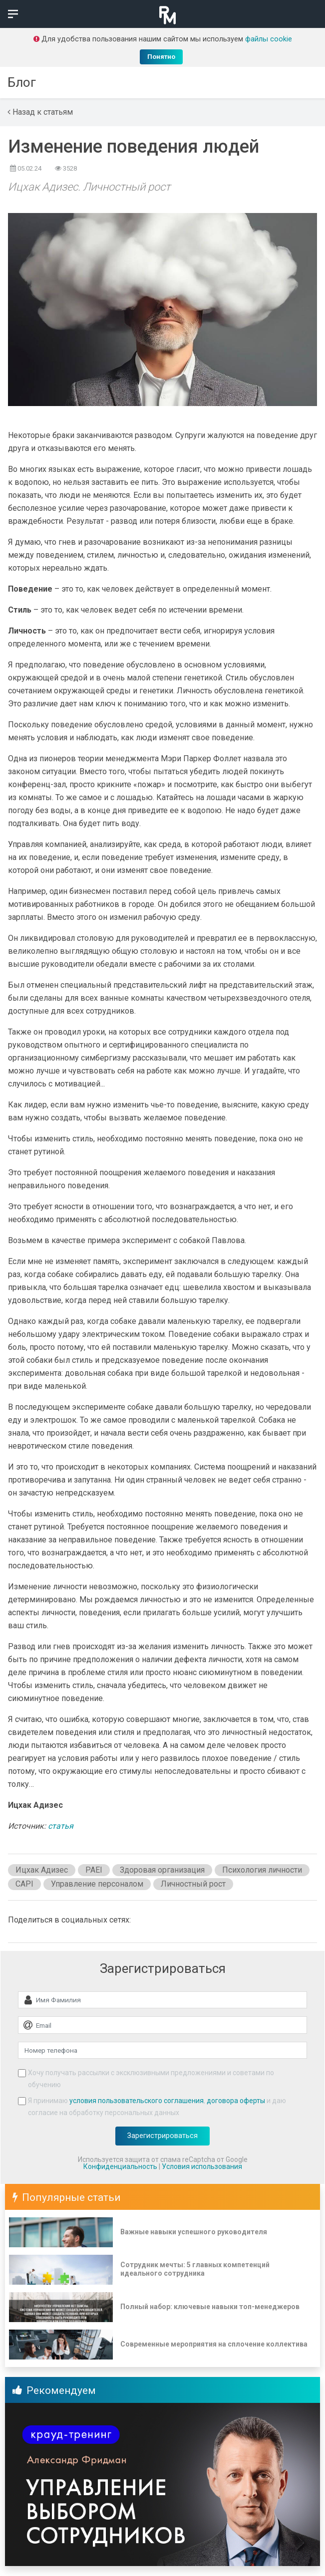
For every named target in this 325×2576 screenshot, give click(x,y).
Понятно (161, 56)
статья (60, 1826)
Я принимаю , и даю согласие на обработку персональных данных (157, 2107)
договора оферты (236, 2101)
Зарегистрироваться (162, 2136)
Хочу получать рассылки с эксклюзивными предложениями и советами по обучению (151, 2079)
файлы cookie (268, 39)
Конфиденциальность (120, 2166)
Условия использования (202, 2166)
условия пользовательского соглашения (136, 2101)
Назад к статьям (40, 112)
